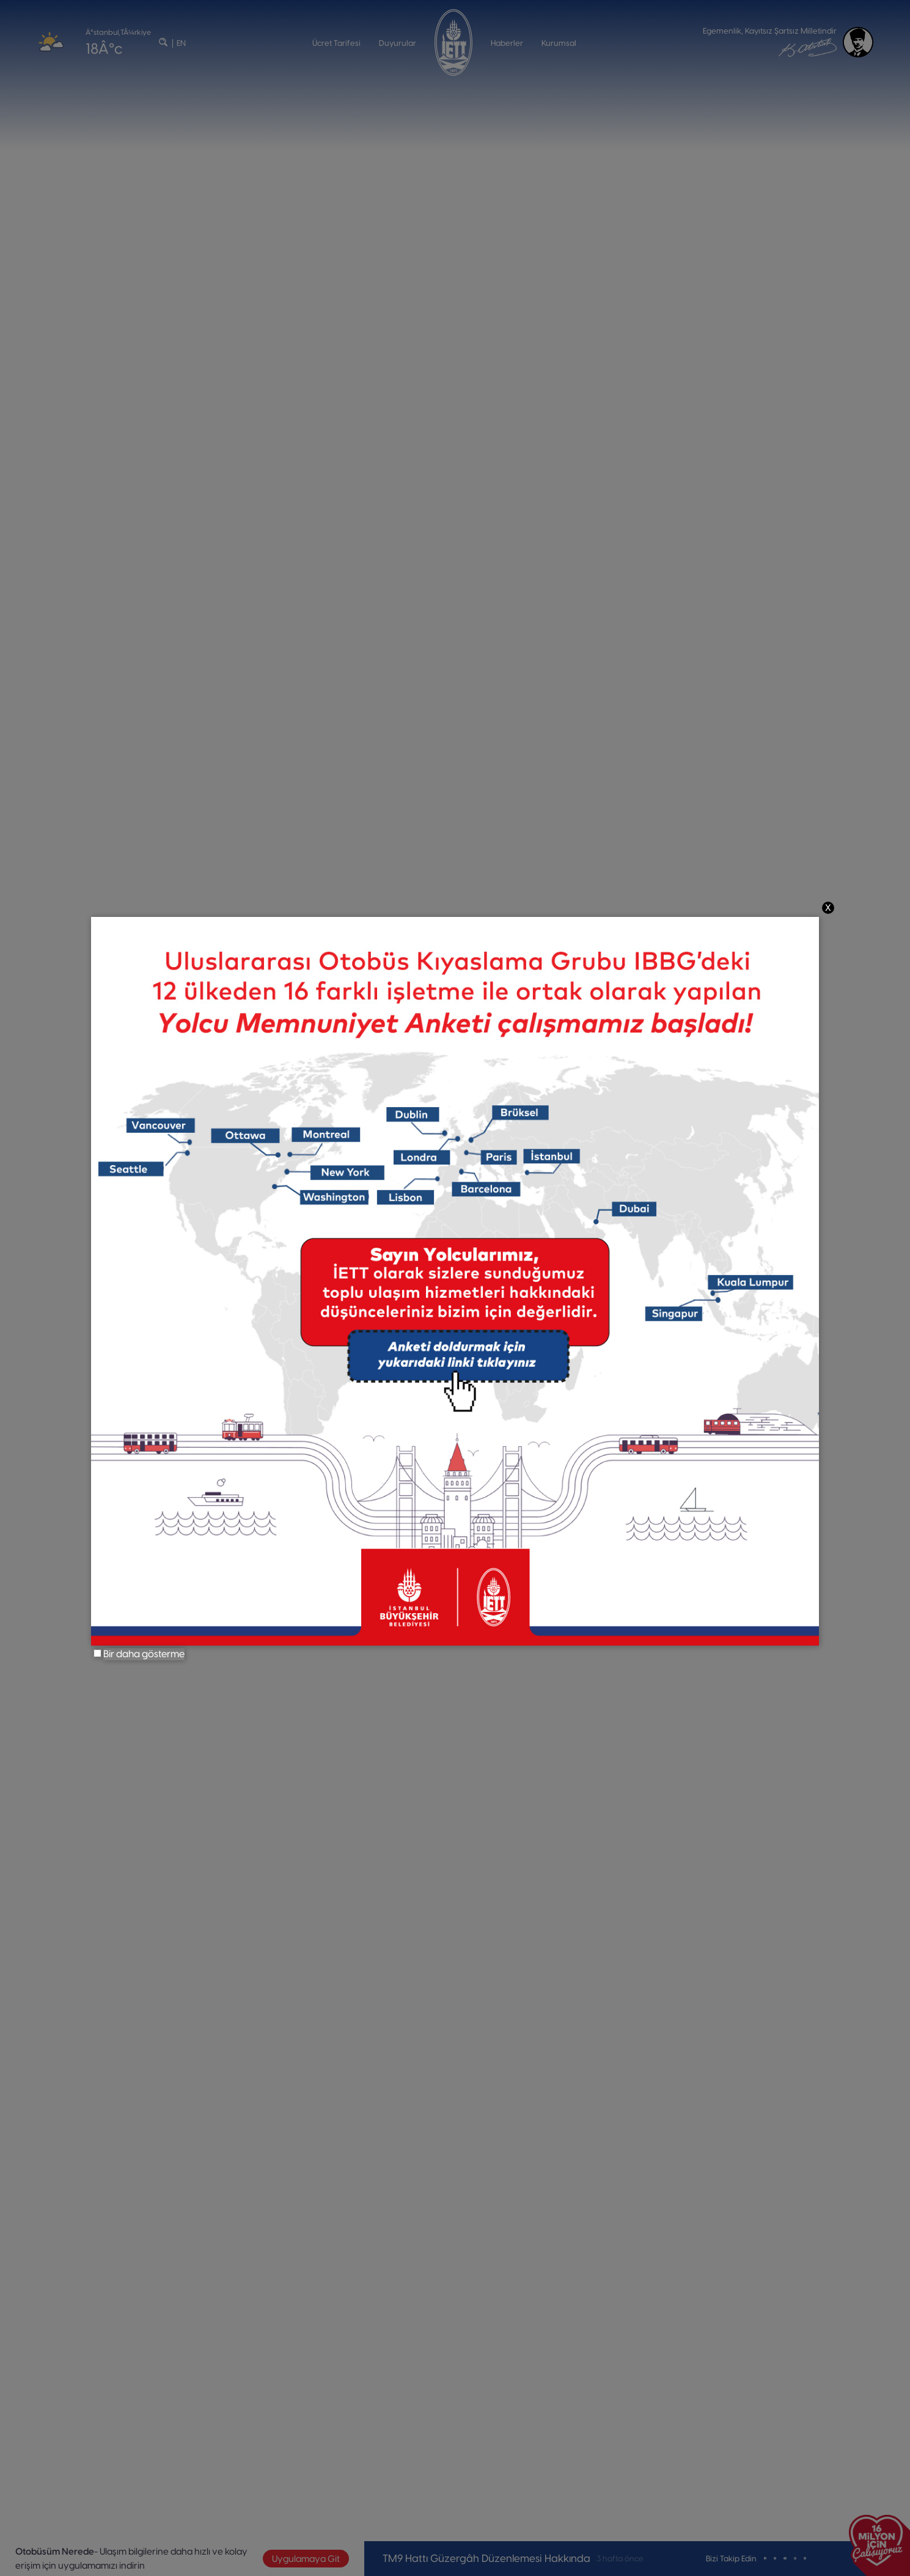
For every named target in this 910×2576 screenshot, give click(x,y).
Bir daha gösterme (144, 1654)
